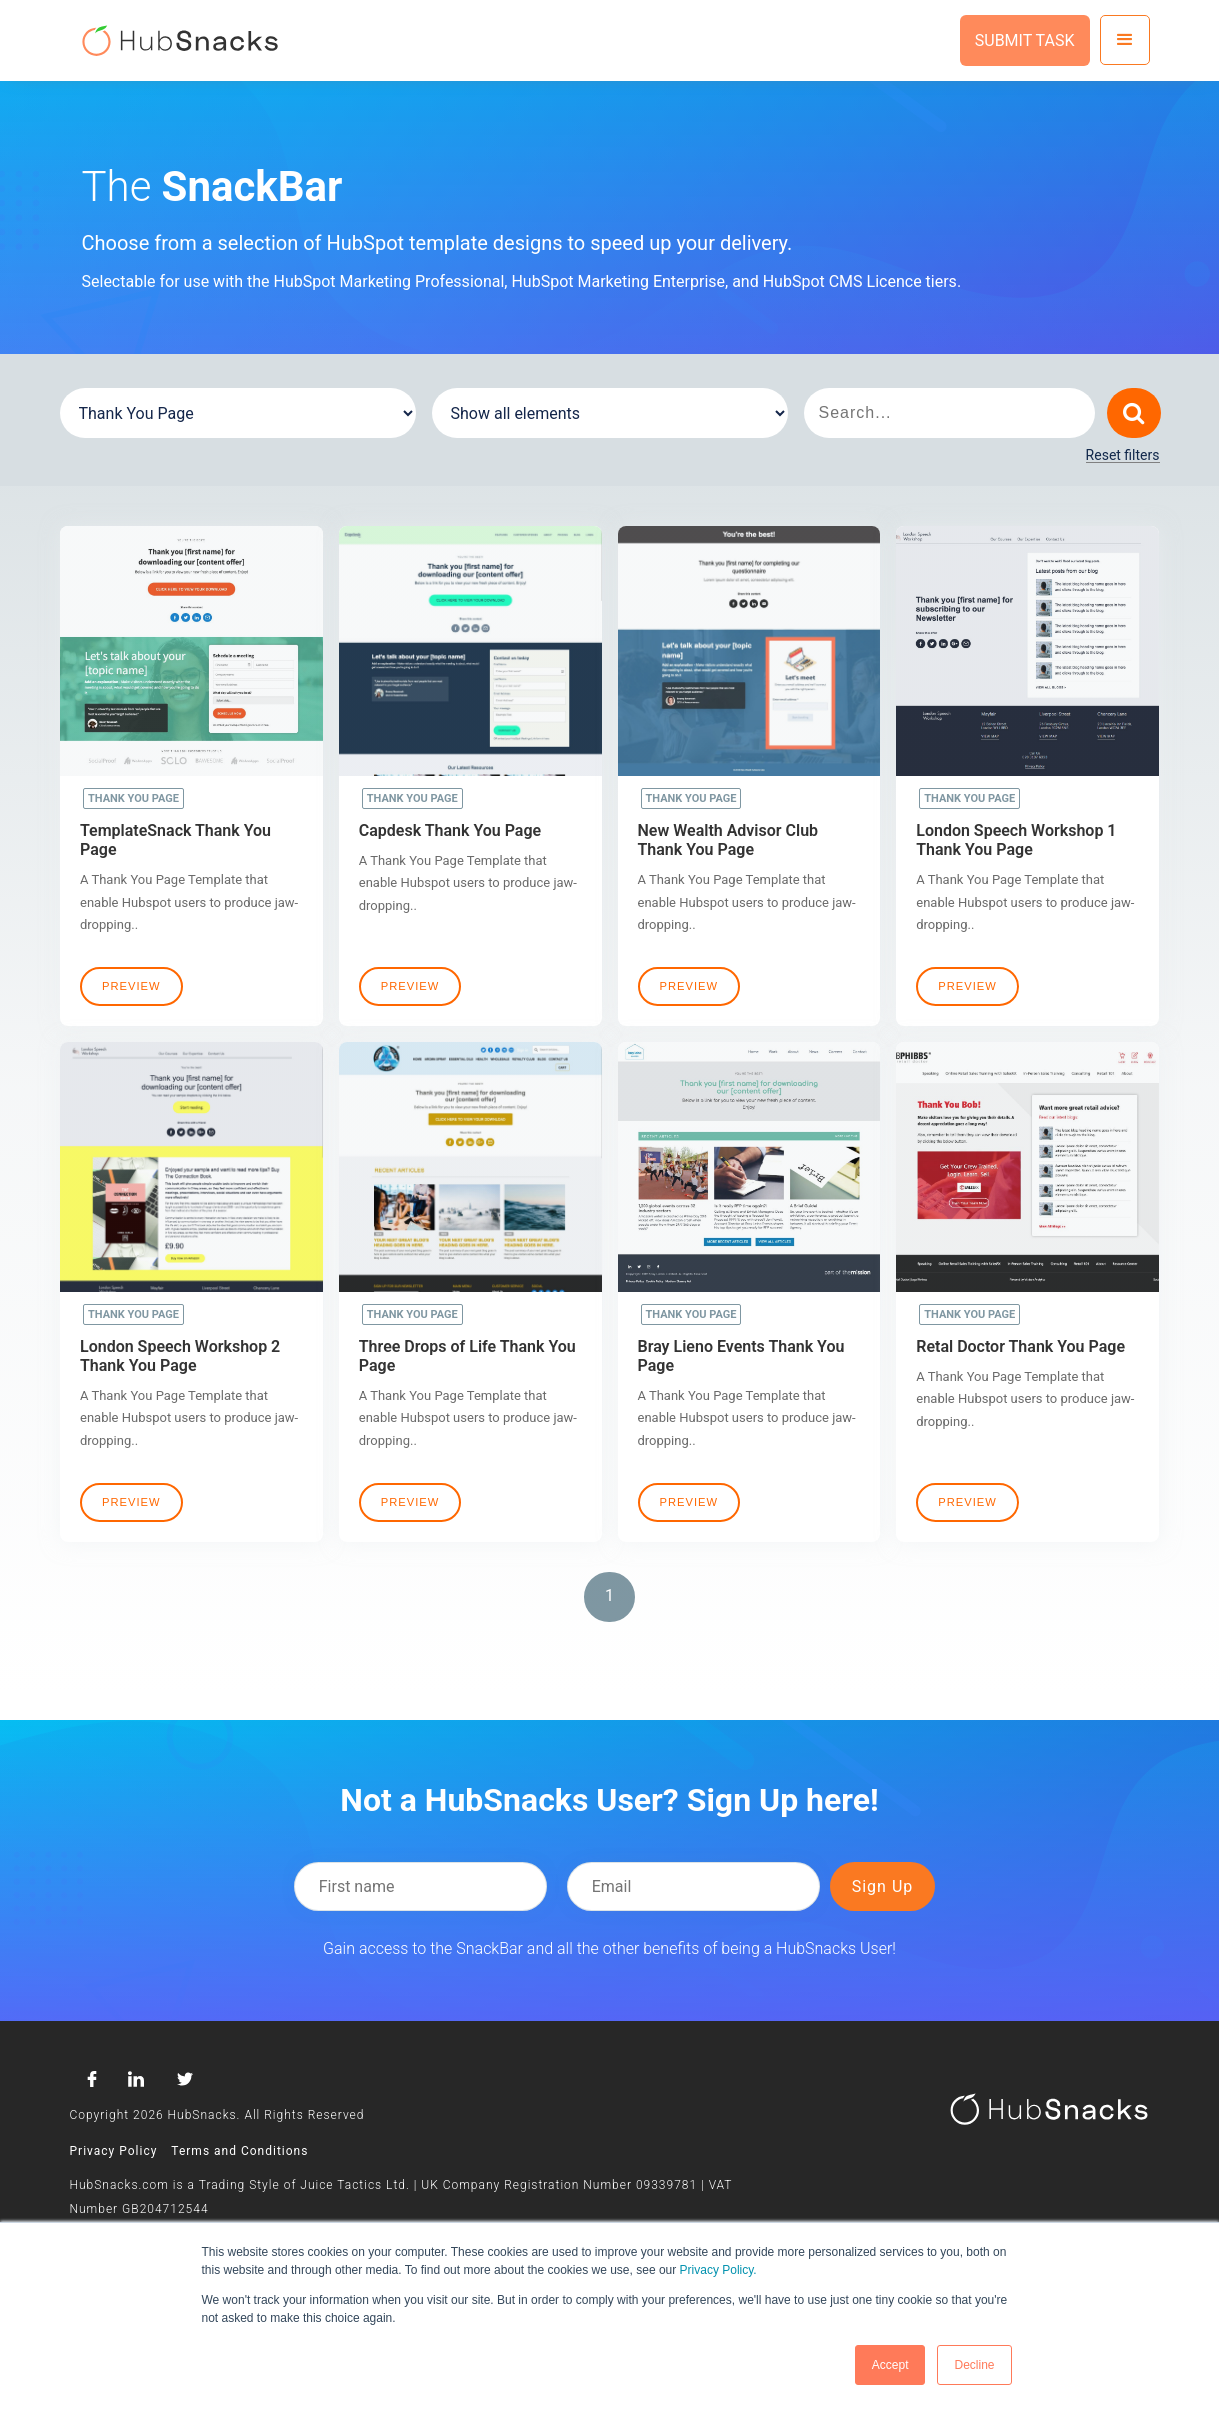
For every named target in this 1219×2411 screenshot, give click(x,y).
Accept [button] (890, 2365)
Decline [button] (974, 2365)
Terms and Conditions (239, 2151)
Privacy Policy (114, 2151)
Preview (131, 986)
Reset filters (1123, 455)
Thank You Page (133, 798)
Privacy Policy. (718, 2270)
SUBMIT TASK (1025, 40)
